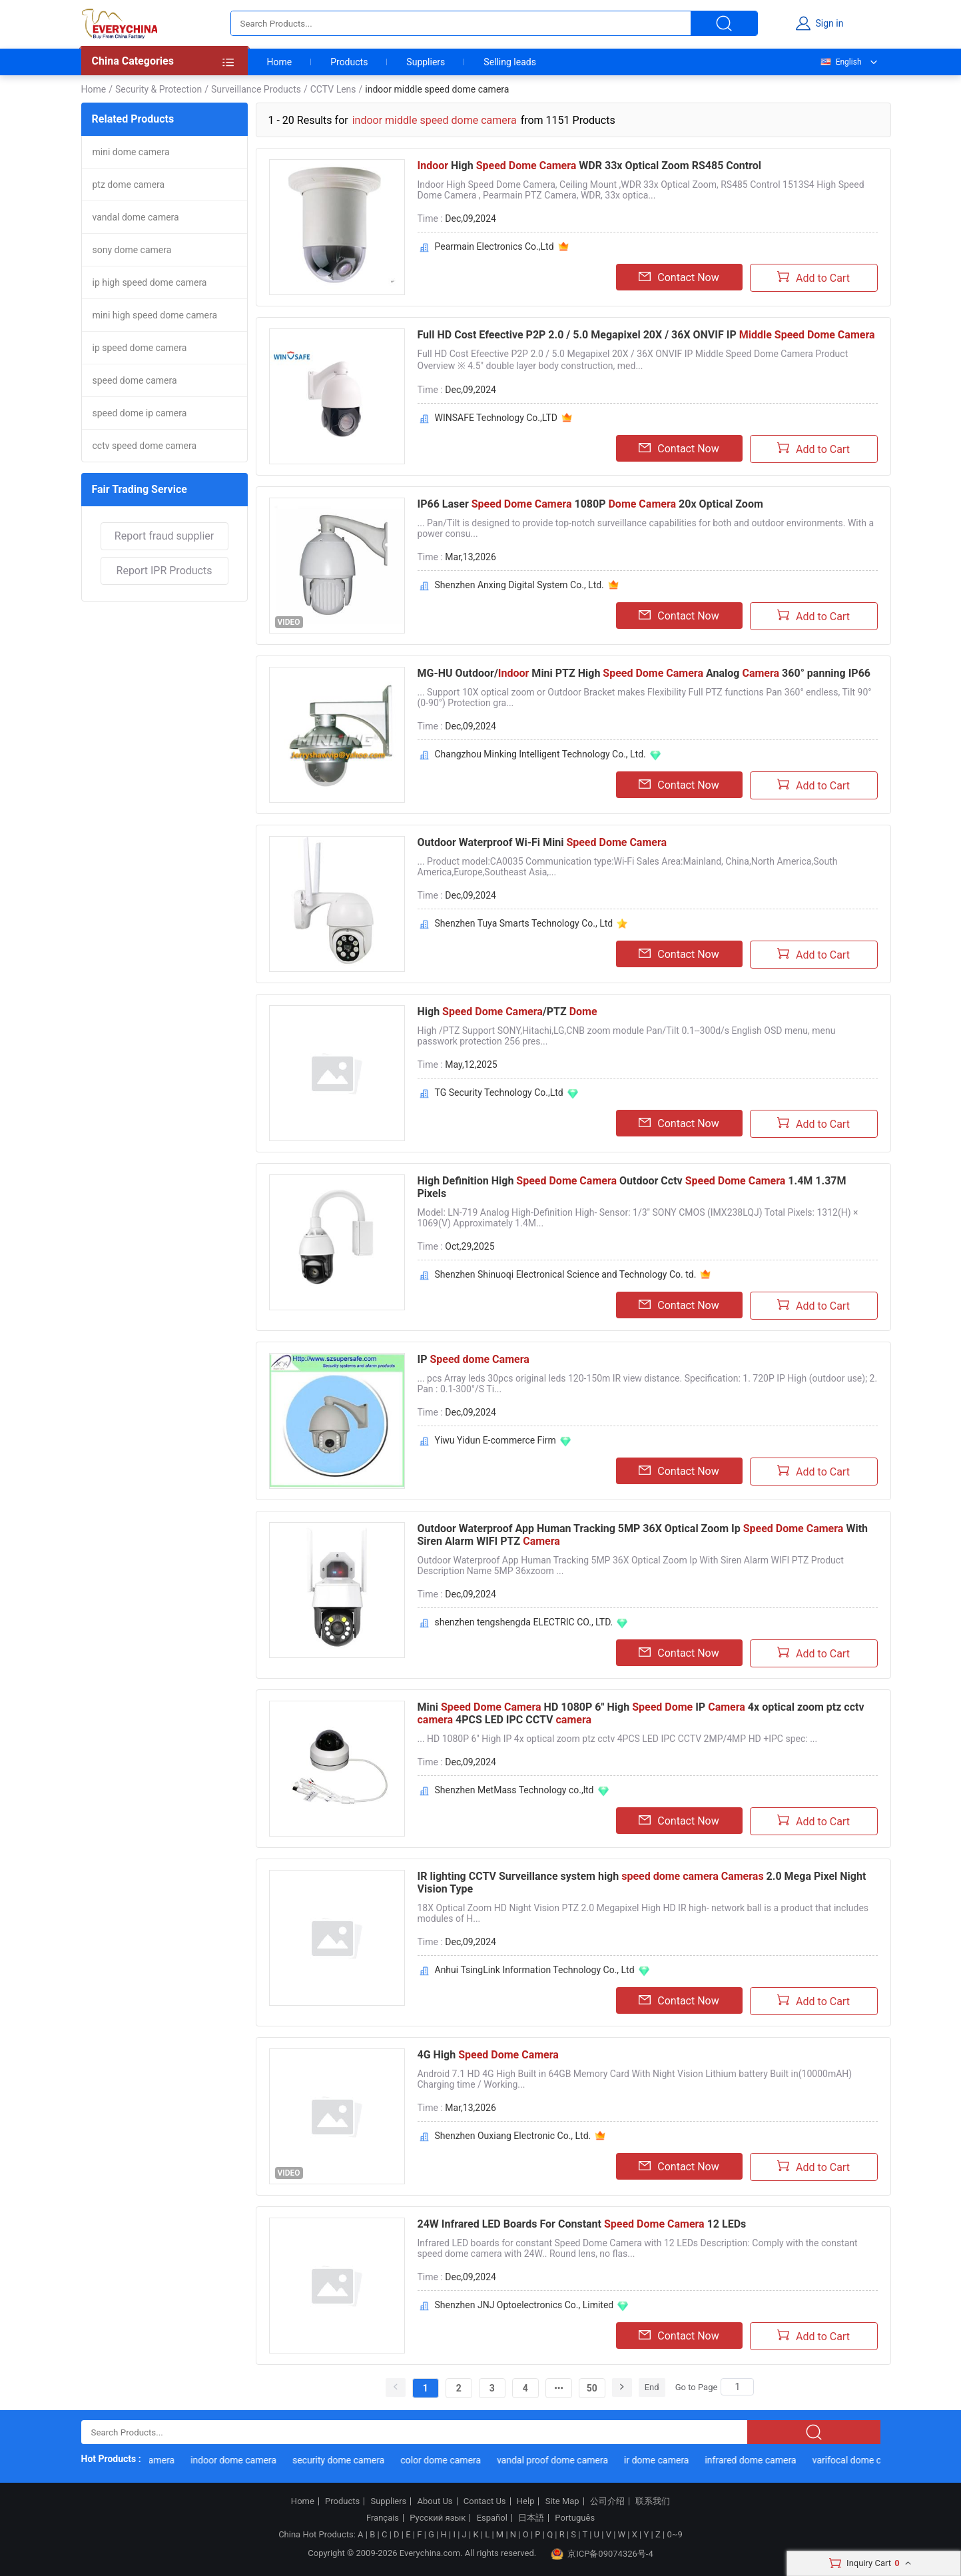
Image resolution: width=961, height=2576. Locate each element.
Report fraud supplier (164, 536)
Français (382, 2518)
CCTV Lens (333, 89)
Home (279, 62)
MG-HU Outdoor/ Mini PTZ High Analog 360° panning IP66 (644, 673)
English (840, 62)
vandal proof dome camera (559, 2460)
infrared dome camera (757, 2460)
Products (349, 62)
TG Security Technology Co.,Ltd (499, 1092)
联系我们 (652, 2501)
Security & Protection (158, 89)
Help (526, 2501)
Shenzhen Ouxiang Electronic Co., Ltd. (513, 2135)
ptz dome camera (129, 184)
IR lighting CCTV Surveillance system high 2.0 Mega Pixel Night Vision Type (642, 1882)
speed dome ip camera (140, 413)
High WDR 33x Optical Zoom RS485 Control (590, 165)
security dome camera (345, 2460)
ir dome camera (663, 2460)
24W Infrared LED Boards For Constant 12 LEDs (582, 2224)
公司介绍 (607, 2501)
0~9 (674, 2534)
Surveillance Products (256, 89)
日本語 (531, 2518)
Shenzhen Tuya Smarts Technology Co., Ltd (524, 923)
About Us (435, 2501)
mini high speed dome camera (155, 315)
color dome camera (448, 2460)
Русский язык (438, 2518)
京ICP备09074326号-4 (602, 2554)
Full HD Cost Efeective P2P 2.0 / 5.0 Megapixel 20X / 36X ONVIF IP (646, 334)
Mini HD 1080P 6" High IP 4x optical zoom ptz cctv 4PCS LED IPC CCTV (641, 1713)
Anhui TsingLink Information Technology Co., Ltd (535, 1969)
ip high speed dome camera (150, 282)
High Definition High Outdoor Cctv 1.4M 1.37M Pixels (632, 1187)
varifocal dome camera (866, 2460)
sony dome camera (132, 249)
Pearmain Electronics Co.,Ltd (494, 246)
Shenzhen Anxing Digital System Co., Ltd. (519, 585)
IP (473, 1359)
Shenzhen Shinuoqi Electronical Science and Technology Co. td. (566, 1274)
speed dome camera (135, 380)
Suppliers (425, 62)
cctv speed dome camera (145, 445)
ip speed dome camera (140, 347)
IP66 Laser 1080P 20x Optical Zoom (590, 504)
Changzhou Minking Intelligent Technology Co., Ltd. (540, 754)
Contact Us (485, 2501)
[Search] (737, 2386)
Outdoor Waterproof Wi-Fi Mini (542, 842)
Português (575, 2518)
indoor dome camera (240, 2460)
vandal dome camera (136, 217)
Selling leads (509, 62)
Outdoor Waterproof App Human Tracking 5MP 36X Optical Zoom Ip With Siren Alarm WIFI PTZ (643, 1534)
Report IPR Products (164, 570)
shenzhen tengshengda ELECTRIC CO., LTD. (524, 1622)
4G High (488, 2054)
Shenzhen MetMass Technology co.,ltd (514, 1790)
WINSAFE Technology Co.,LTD (496, 417)
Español (492, 2518)
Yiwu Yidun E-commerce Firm (495, 1440)
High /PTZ (507, 1011)
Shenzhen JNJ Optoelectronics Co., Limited (524, 2305)
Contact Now (679, 277)
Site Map (562, 2501)
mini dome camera (131, 152)
